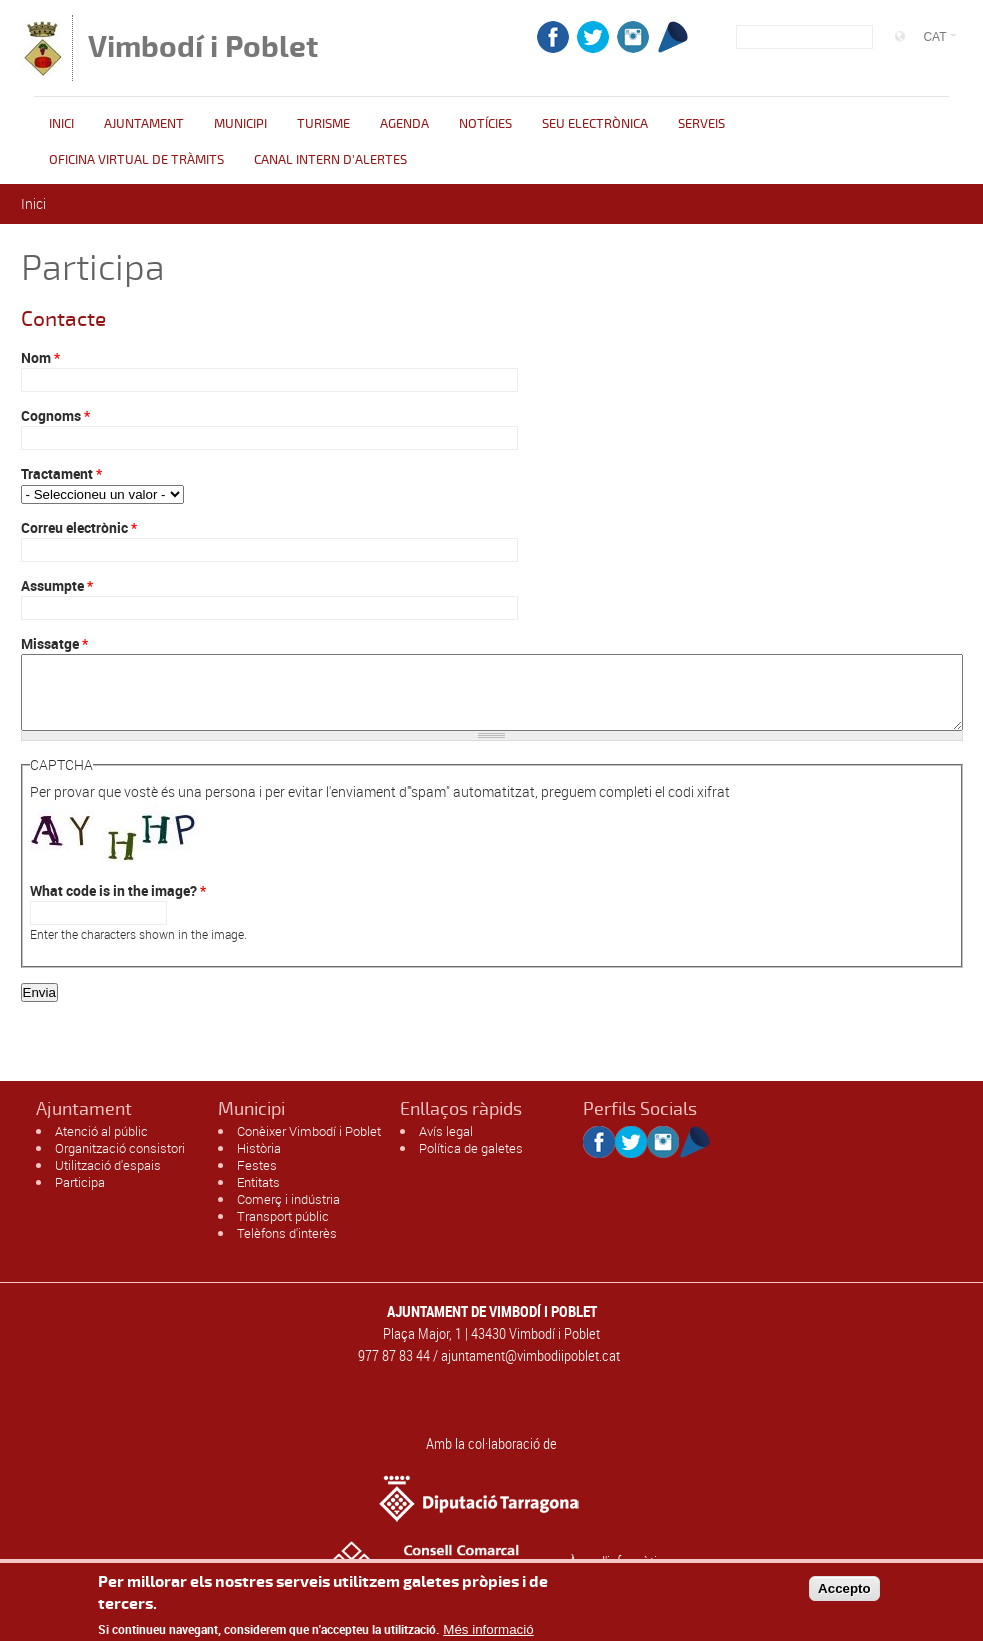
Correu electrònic (79, 527)
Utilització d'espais (108, 1180)
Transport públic (283, 1231)
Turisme (323, 124)
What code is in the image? (118, 905)
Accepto (844, 1591)
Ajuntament (144, 124)
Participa (80, 1197)
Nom (40, 357)
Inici (61, 124)
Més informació (488, 1633)
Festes (257, 1180)
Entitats (258, 1197)
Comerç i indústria (288, 1214)
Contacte (63, 319)
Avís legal (446, 1146)
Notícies (485, 124)
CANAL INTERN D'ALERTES (330, 160)
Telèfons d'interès (287, 1248)
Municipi (240, 124)
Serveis (701, 124)
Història (259, 1163)
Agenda (404, 124)
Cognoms (55, 415)
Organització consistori (120, 1163)
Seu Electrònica (595, 124)
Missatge (54, 643)
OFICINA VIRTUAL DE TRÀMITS (136, 160)
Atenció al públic (101, 1146)
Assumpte (57, 585)
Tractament (61, 473)
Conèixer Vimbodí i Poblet (309, 1146)
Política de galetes (471, 1163)
